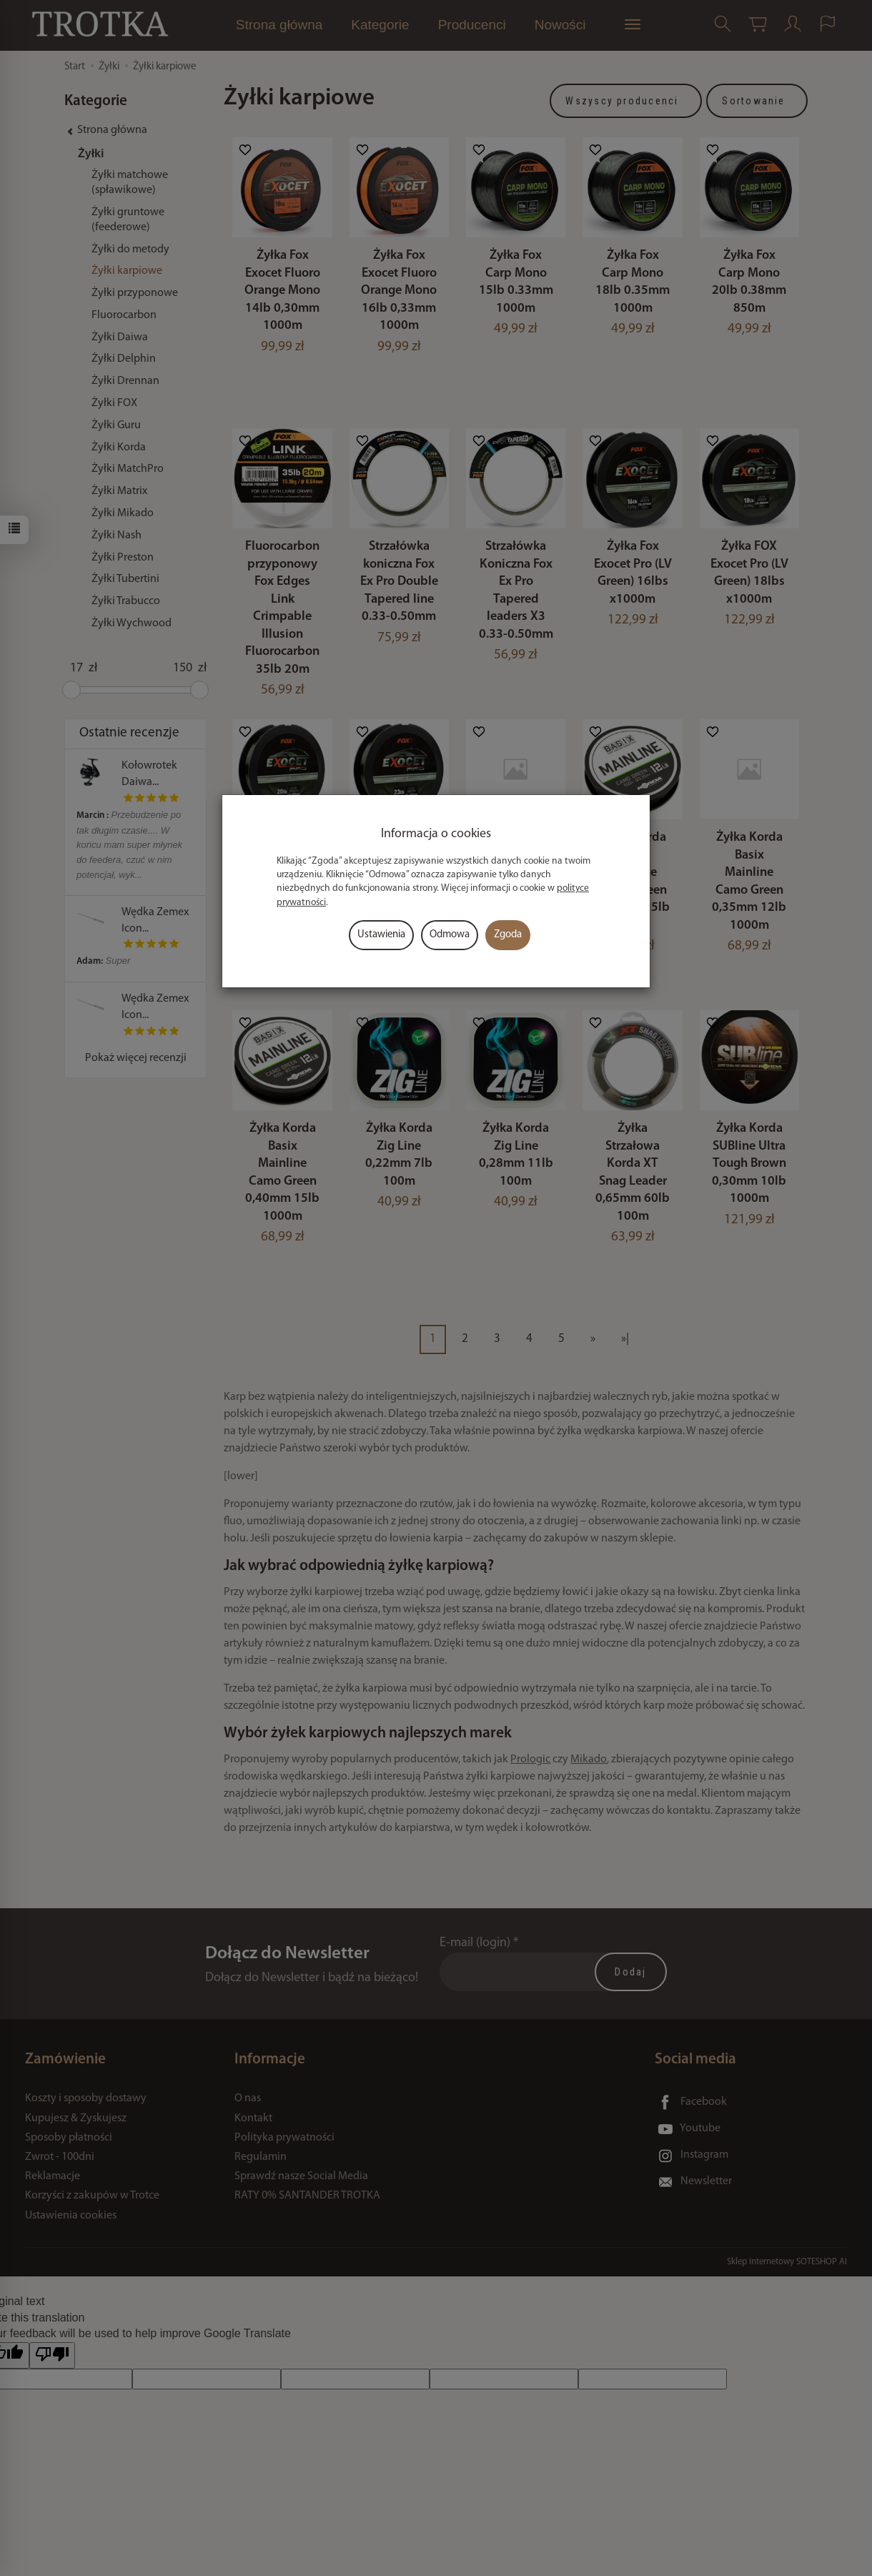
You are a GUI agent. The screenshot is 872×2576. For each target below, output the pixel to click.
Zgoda (508, 934)
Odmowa (450, 934)
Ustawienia (381, 934)
